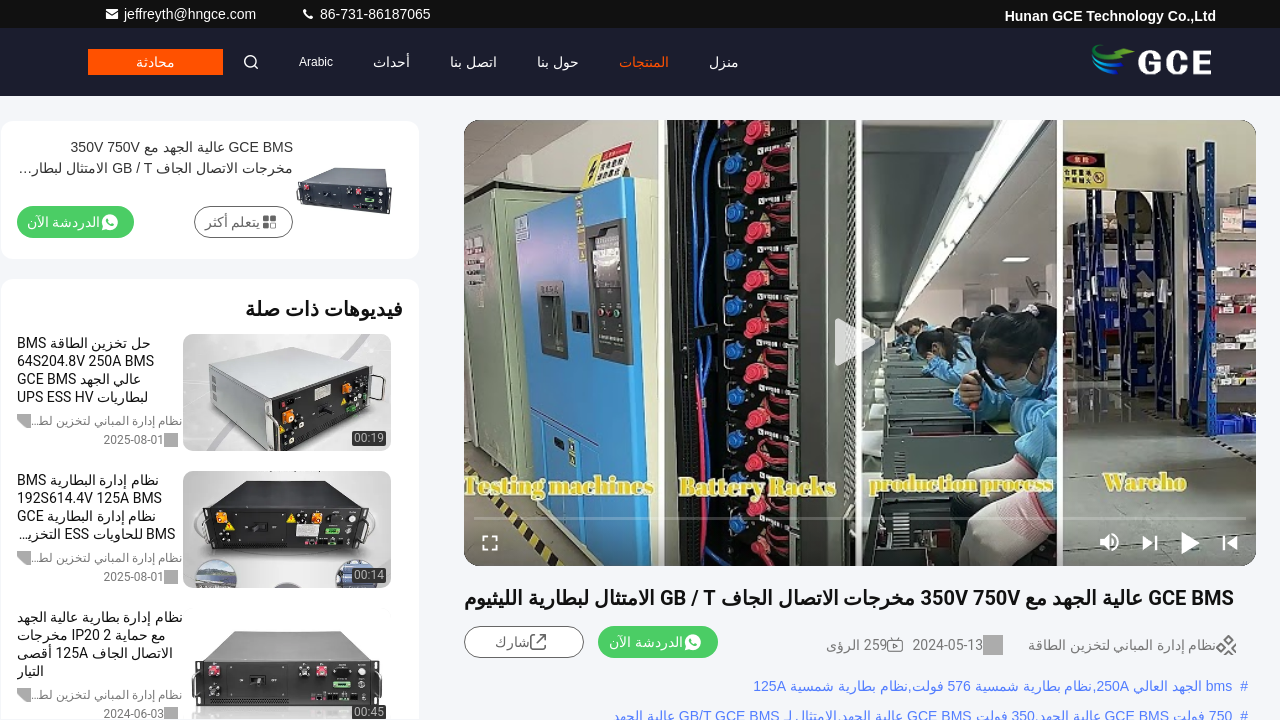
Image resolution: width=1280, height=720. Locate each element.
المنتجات (644, 62)
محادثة (155, 62)
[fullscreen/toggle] (490, 542)
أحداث (391, 62)
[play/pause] (1190, 542)
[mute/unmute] (1110, 542)
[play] (860, 343)
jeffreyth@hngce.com (182, 14)
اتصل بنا (473, 62)
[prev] (1230, 542)
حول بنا (558, 62)
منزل (724, 62)
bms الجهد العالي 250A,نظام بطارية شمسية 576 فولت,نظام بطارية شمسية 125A (992, 686)
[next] (1150, 542)
